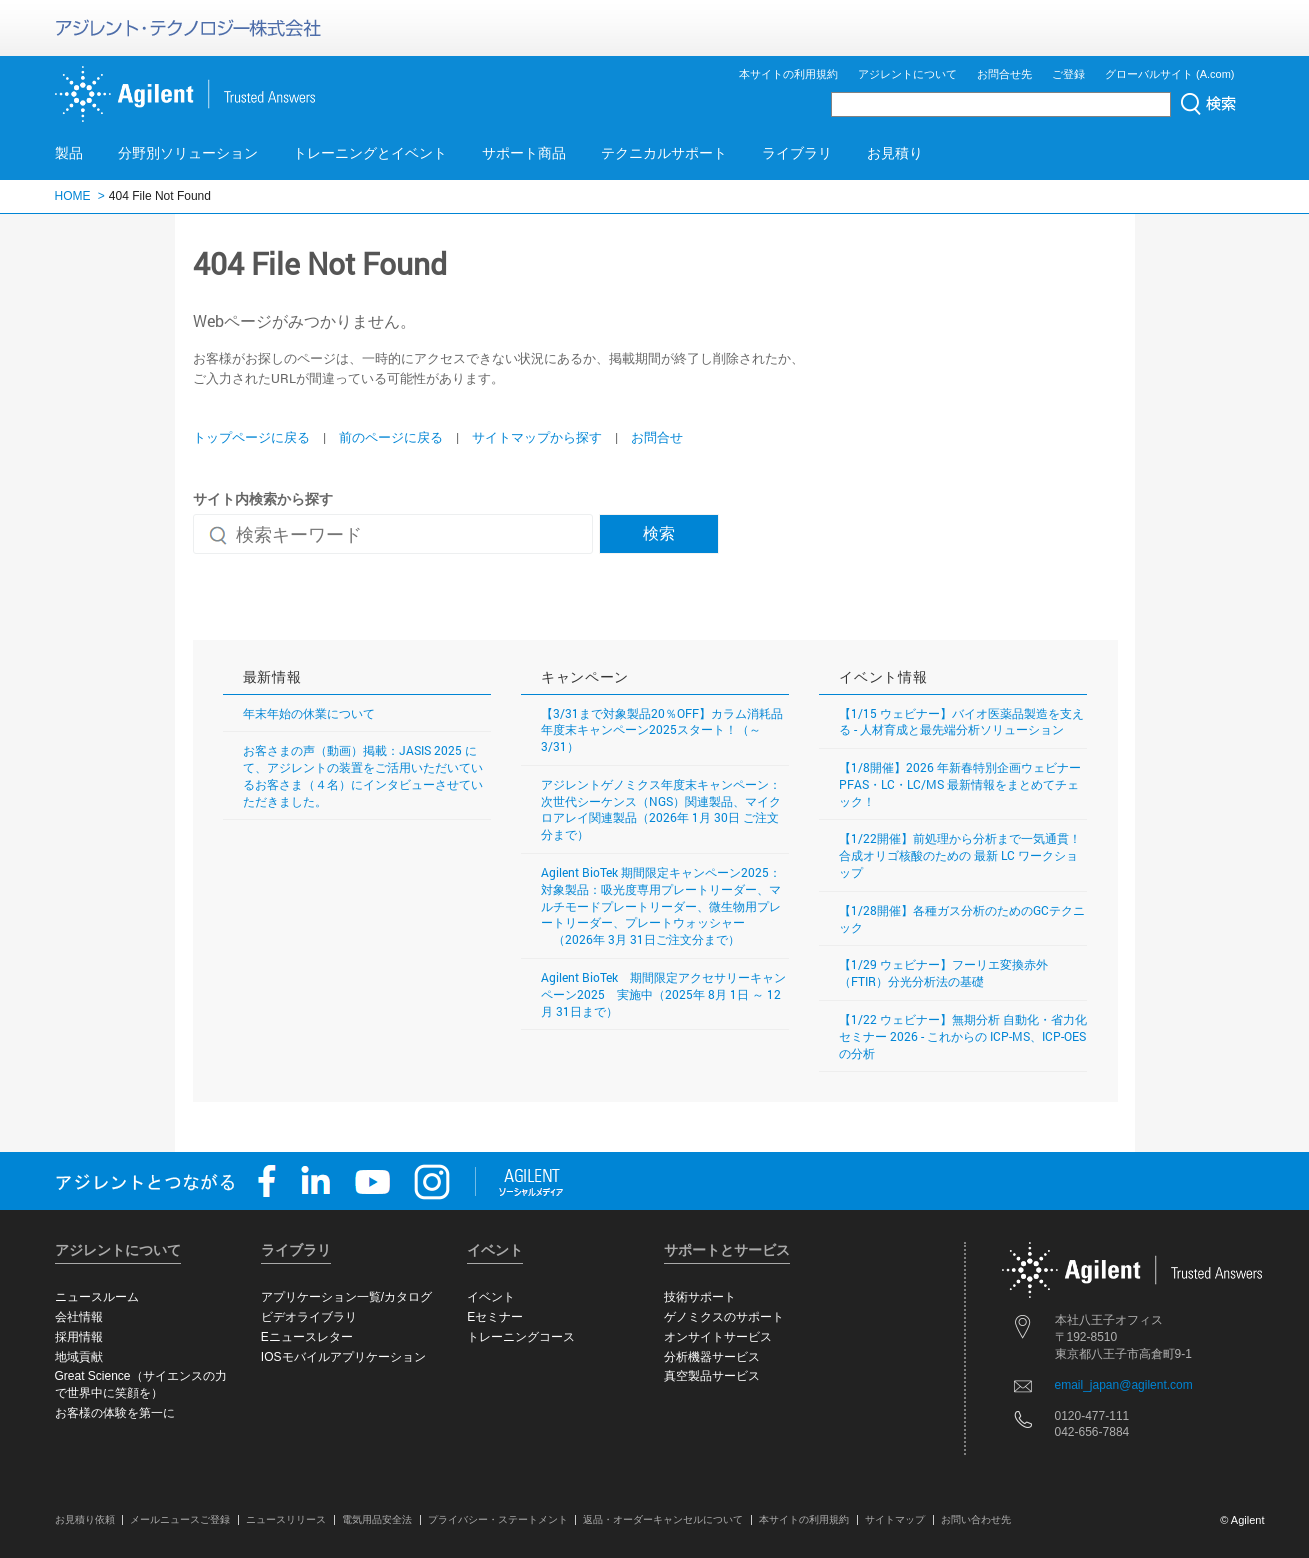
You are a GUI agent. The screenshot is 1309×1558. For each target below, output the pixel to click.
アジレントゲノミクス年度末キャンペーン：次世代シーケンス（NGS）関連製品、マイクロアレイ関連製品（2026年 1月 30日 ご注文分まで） (661, 809)
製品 (69, 153)
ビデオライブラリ (309, 1317)
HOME (73, 196)
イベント (491, 1297)
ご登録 (1068, 74)
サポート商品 (524, 153)
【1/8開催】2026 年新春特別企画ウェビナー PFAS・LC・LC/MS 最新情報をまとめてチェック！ (960, 784)
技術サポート (700, 1297)
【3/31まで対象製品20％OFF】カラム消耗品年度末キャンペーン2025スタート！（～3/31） (662, 730)
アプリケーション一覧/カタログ (346, 1297)
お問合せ (657, 437)
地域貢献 (79, 1357)
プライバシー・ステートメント (498, 1519)
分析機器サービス (712, 1357)
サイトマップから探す (537, 437)
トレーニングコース (521, 1337)
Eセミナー (495, 1317)
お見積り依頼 (85, 1519)
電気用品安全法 (377, 1519)
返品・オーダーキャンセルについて (663, 1519)
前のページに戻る (391, 437)
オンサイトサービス (718, 1337)
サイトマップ (895, 1519)
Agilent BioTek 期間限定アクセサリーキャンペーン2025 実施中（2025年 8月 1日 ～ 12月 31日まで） (663, 994)
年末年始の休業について (309, 713)
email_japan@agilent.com (1124, 1385)
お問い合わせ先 (976, 1519)
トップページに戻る (251, 437)
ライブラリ (797, 153)
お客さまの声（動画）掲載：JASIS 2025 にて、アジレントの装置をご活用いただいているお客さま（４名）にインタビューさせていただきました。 (363, 775)
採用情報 (79, 1337)
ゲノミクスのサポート (724, 1317)
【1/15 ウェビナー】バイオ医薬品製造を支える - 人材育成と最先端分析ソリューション (961, 721)
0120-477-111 (1092, 1416)
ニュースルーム (97, 1297)
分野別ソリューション (188, 153)
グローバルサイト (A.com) (1170, 74)
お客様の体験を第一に (115, 1413)
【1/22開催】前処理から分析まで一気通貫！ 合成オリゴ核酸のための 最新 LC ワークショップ (960, 855)
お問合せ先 (1004, 74)
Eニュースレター (307, 1337)
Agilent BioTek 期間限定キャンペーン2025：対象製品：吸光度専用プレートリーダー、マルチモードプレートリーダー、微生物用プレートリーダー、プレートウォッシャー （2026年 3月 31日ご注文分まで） (661, 905)
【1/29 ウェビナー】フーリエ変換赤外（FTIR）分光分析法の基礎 (943, 972)
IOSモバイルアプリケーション (343, 1357)
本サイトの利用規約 (788, 74)
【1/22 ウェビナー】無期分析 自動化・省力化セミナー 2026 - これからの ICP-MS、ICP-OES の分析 (963, 1036)
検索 (659, 532)
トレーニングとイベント (370, 153)
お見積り (895, 153)
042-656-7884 (1092, 1432)
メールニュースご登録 (180, 1519)
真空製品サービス (712, 1376)
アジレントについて (907, 74)
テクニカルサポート (664, 153)
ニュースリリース (286, 1519)
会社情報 (79, 1317)
